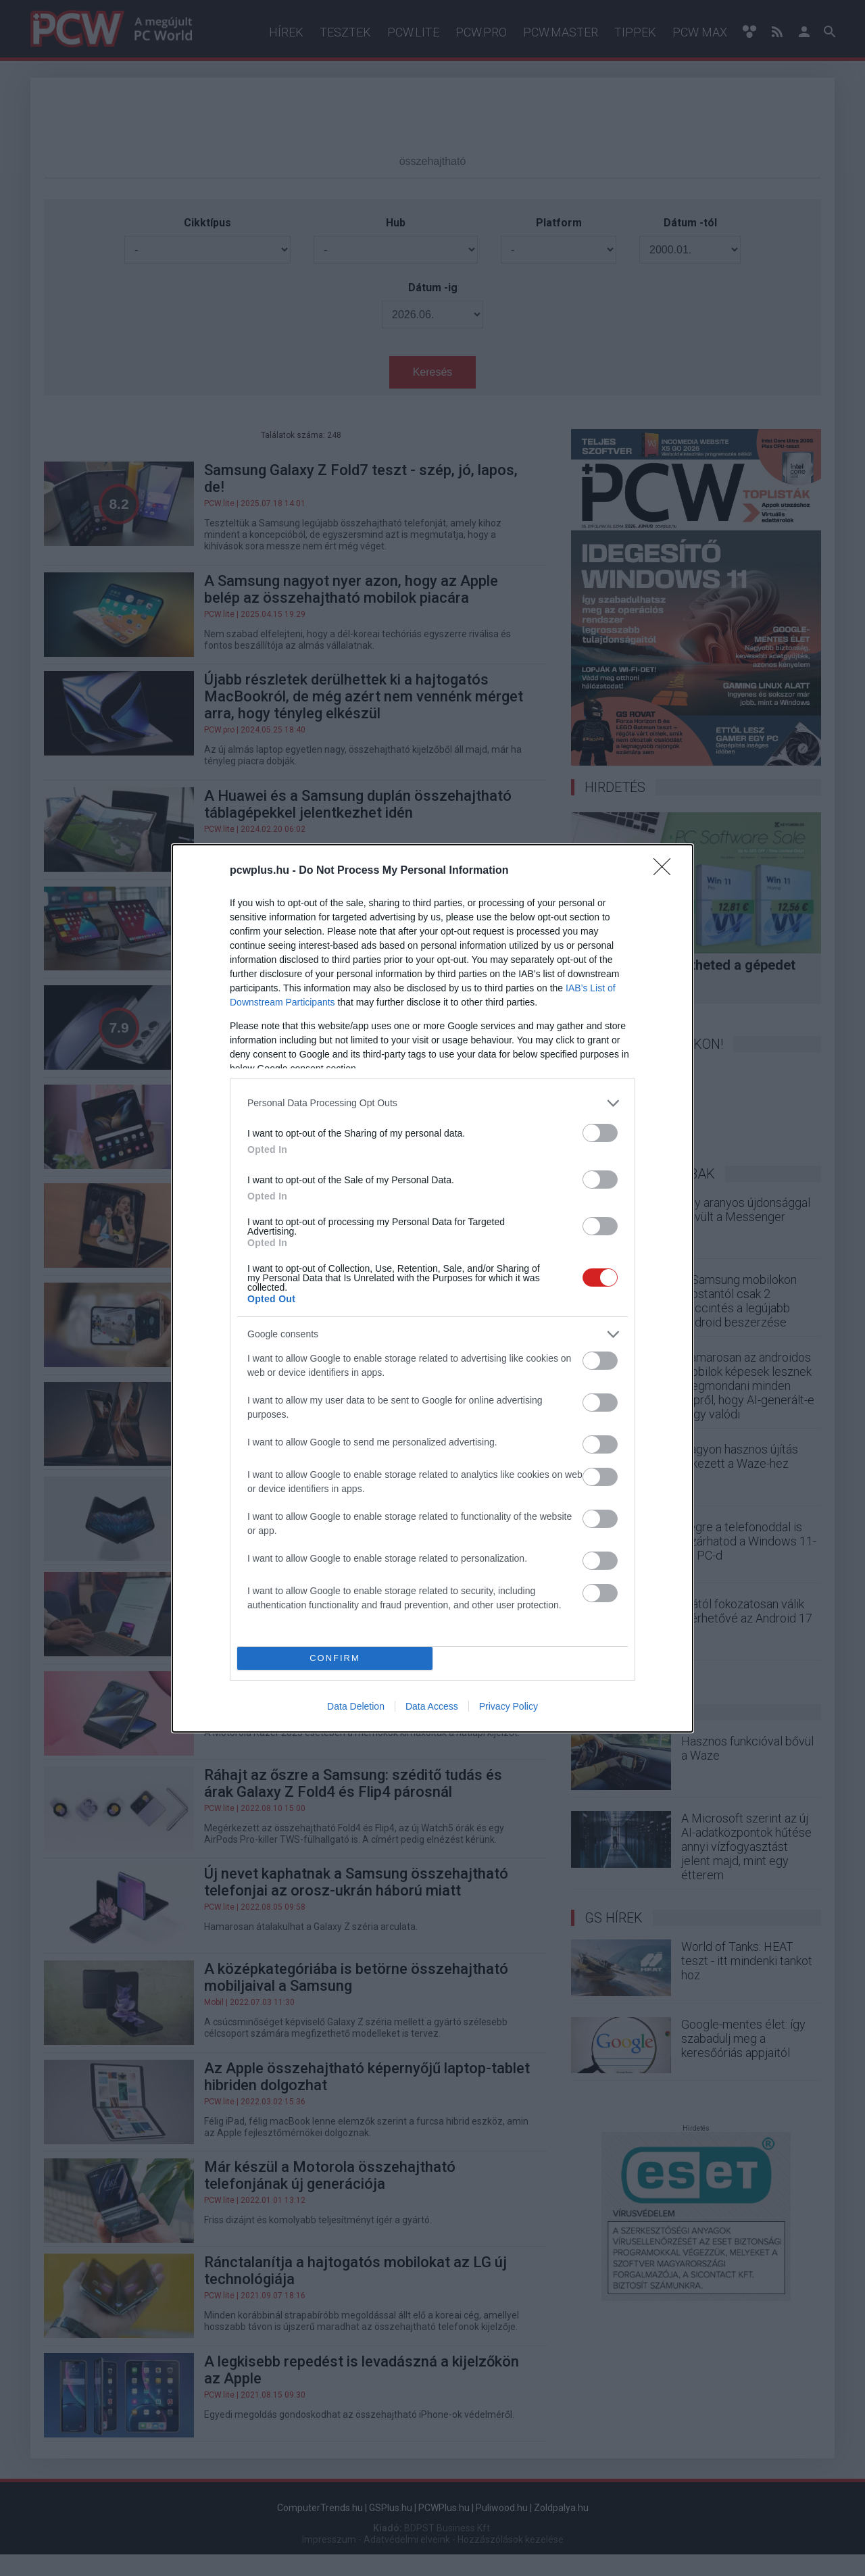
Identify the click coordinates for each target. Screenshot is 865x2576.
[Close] (666, 871)
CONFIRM (335, 1658)
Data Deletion (356, 1706)
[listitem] (432, 1103)
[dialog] (432, 1288)
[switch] (600, 1133)
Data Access (431, 1706)
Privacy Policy (508, 1706)
